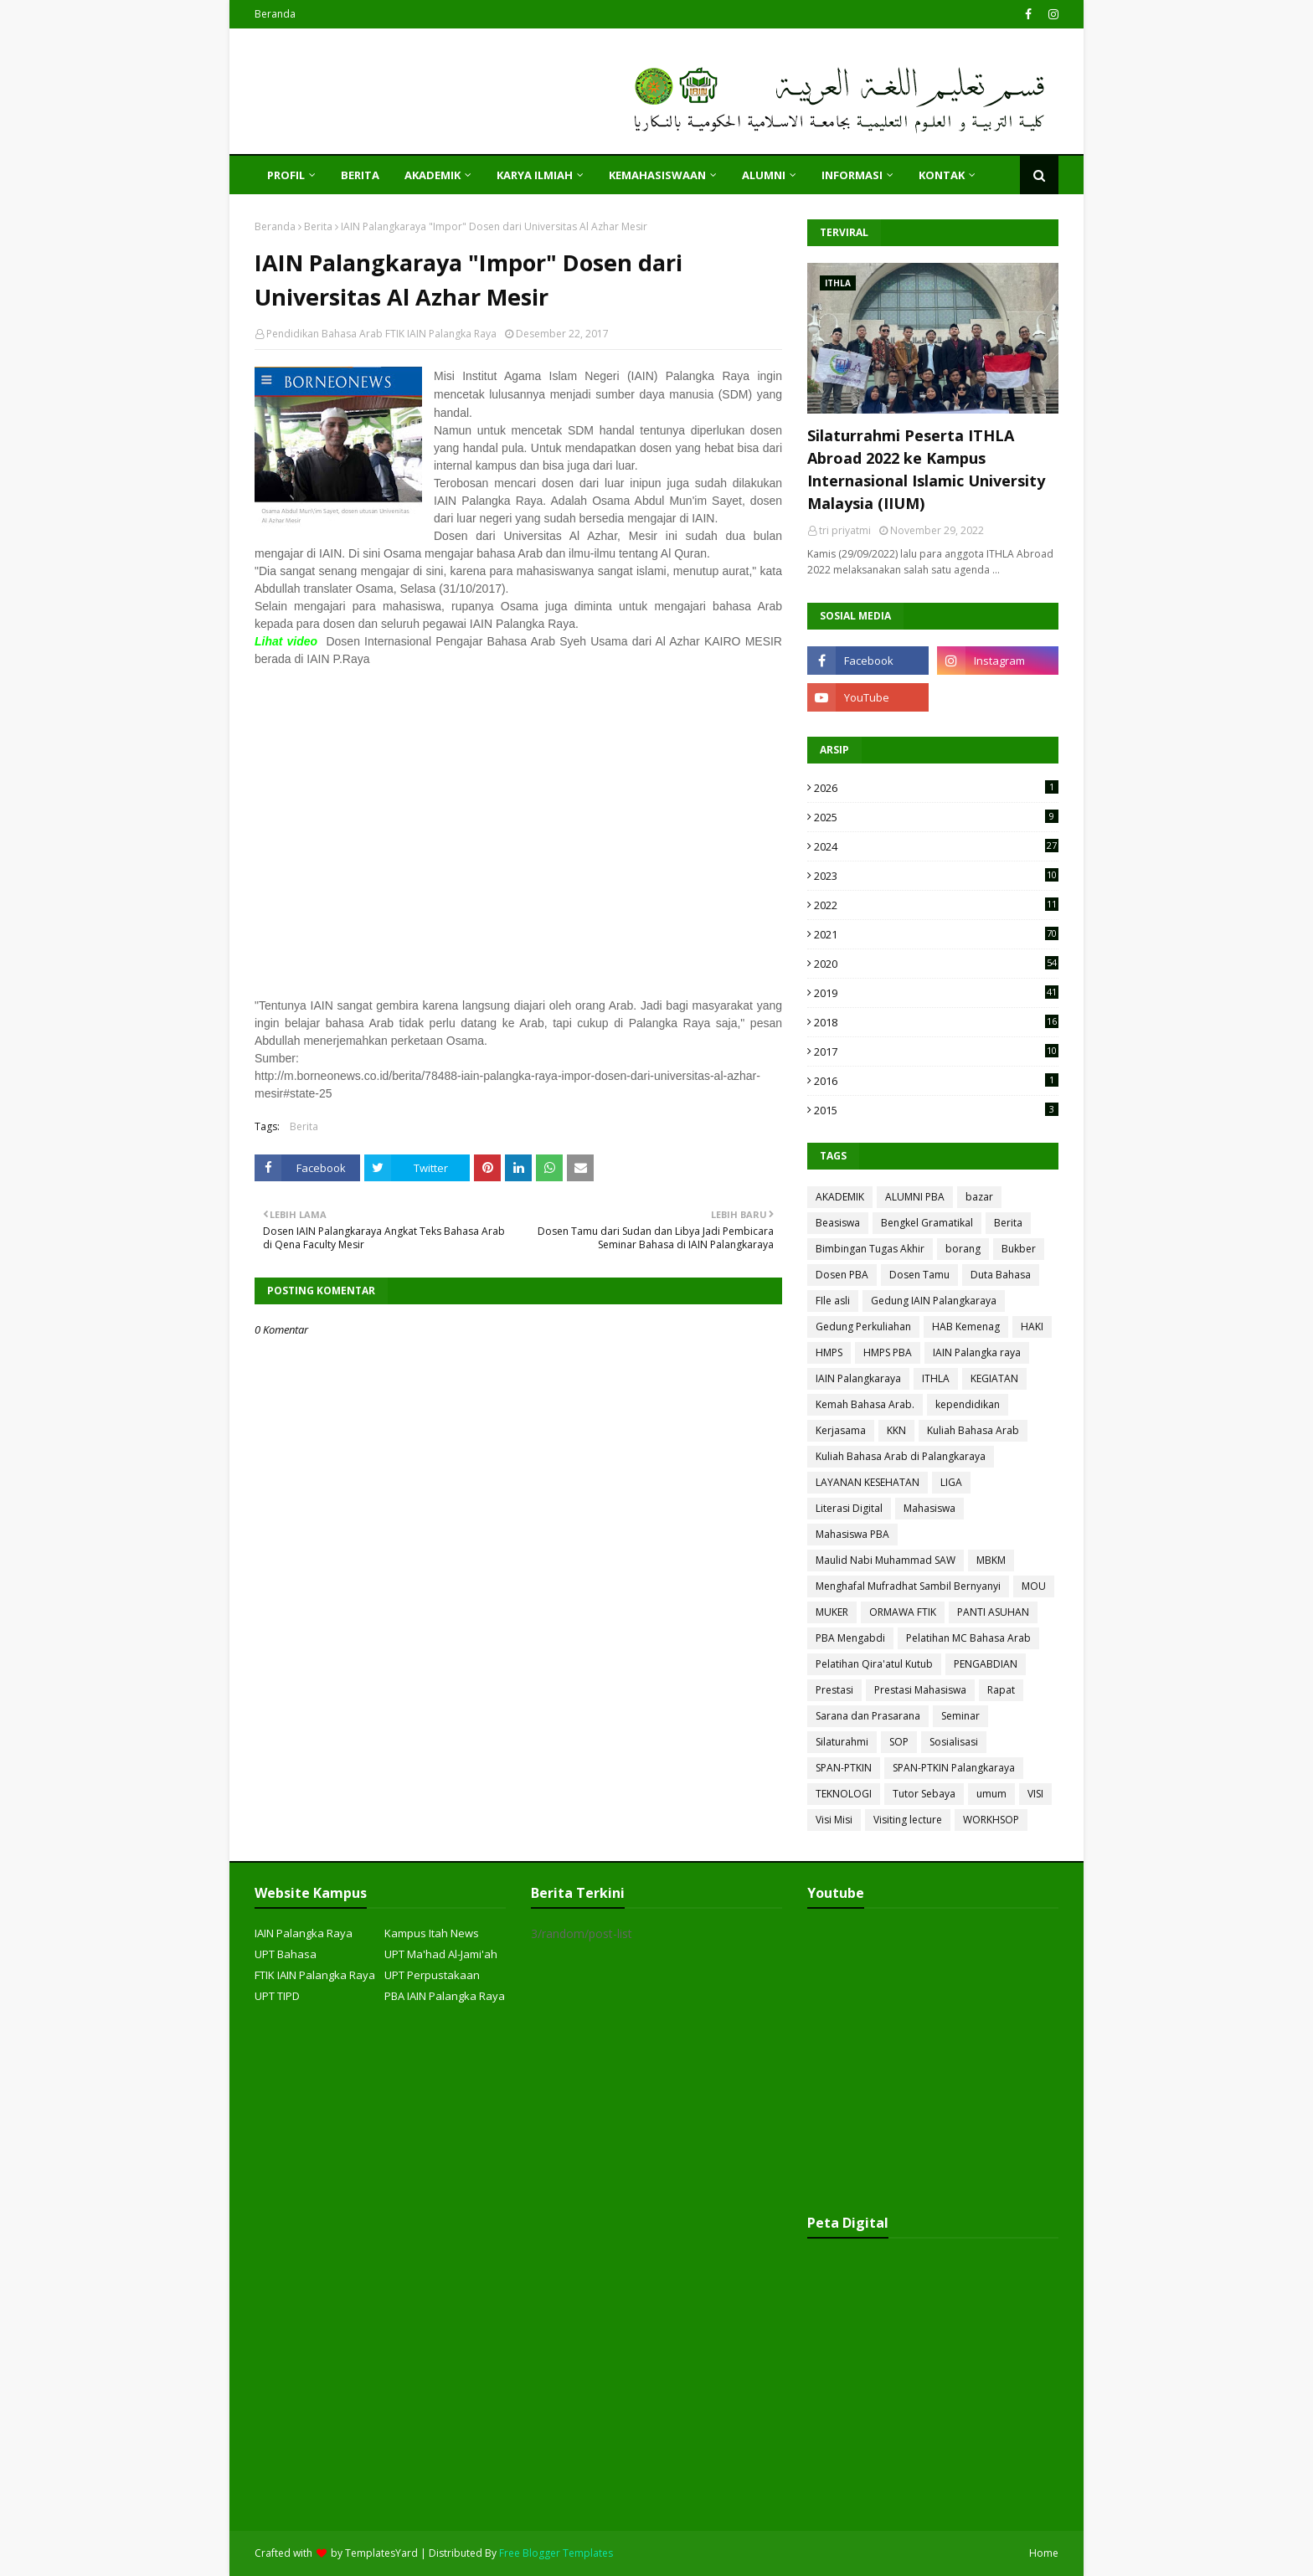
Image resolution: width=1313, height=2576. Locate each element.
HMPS (829, 1352)
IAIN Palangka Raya (304, 1933)
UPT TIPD (277, 1995)
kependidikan (967, 1404)
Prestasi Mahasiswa (920, 1690)
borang (963, 1249)
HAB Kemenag (966, 1326)
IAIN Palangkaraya (858, 1378)
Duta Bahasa (1001, 1274)
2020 (936, 963)
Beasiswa (838, 1223)
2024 (936, 846)
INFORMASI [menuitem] (852, 175)
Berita (318, 226)
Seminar (960, 1716)
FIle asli (833, 1300)
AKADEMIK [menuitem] (432, 175)
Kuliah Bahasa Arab (973, 1430)
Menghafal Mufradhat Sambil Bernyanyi (908, 1586)
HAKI (1032, 1326)
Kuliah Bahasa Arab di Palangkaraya (901, 1456)
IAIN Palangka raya (977, 1352)
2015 (936, 1110)
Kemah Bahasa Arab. (865, 1404)
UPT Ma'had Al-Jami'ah (440, 1954)
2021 (936, 934)
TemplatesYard (381, 2553)
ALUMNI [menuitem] (763, 175)
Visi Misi (834, 1819)
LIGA (951, 1482)
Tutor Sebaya (924, 1794)
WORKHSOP (991, 1819)
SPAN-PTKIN (844, 1768)
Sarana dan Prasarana (868, 1716)
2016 (936, 1080)
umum (991, 1794)
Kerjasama (841, 1430)
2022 (936, 905)
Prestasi (834, 1690)
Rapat (1001, 1690)
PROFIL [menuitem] (286, 175)
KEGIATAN (994, 1378)
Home (1043, 2553)
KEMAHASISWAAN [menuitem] (657, 175)
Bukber (1018, 1249)
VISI (1035, 1794)
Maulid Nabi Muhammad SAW (885, 1560)
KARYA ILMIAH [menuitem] (535, 175)
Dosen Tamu (919, 1274)
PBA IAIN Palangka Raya (444, 1995)
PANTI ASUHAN (993, 1612)
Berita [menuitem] (360, 175)
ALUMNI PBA (915, 1197)
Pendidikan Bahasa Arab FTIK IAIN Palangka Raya (381, 333)
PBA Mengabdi (850, 1638)
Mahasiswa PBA (852, 1534)
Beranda (275, 14)
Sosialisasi (953, 1742)
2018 (936, 1022)
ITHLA (936, 1378)
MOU (1034, 1586)
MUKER (832, 1612)
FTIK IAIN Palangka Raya (315, 1974)
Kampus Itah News (431, 1933)
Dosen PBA (842, 1274)
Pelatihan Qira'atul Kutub (874, 1664)
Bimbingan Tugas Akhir (870, 1249)
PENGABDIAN (985, 1664)
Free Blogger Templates (556, 2553)
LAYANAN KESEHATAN (867, 1482)
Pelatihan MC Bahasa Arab (968, 1638)
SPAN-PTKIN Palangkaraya (954, 1768)
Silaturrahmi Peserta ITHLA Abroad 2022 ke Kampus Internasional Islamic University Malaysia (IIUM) (926, 469)
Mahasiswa (929, 1508)
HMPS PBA (887, 1352)
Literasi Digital (849, 1508)
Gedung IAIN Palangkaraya (933, 1300)
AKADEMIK (840, 1197)
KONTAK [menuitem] (942, 175)
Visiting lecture (907, 1819)
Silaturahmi (842, 1742)
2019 (936, 992)
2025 (936, 817)
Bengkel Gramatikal (927, 1223)
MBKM (991, 1560)
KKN (896, 1430)
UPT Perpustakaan (432, 1974)
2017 (936, 1051)
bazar (979, 1197)
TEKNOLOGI (844, 1794)
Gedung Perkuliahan (863, 1326)
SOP (899, 1742)
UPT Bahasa (286, 1954)
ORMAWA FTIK (902, 1612)
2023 (936, 875)
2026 (936, 787)
